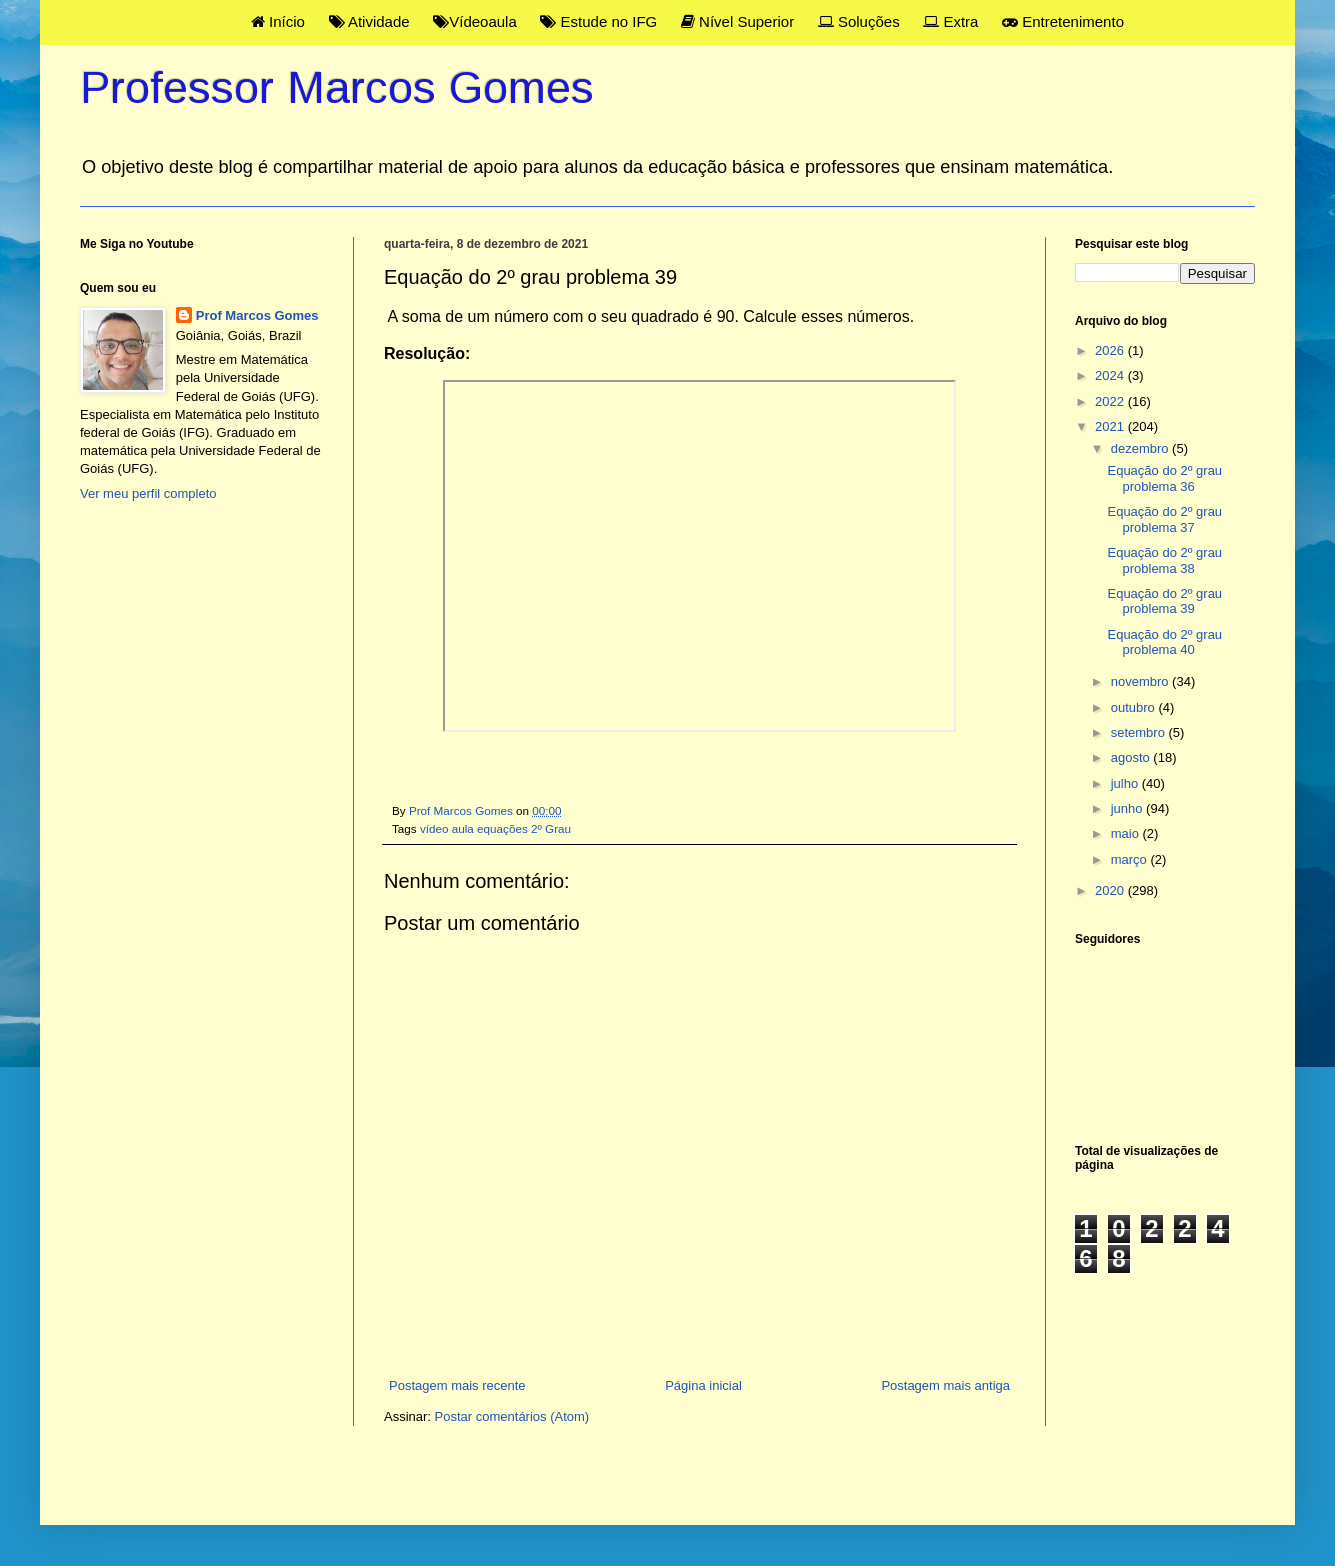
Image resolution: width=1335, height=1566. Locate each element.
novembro (1141, 681)
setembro (1140, 732)
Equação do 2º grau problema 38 (1164, 560)
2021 (1111, 426)
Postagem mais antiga (945, 1385)
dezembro (1141, 448)
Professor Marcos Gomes (337, 87)
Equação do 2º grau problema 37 (1164, 519)
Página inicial (703, 1385)
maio (1127, 833)
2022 (1111, 401)
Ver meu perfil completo (148, 493)
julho (1126, 783)
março (1131, 859)
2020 (1111, 890)
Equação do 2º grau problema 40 (1164, 642)
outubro (1135, 707)
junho (1128, 808)
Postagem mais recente (457, 1385)
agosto (1132, 757)
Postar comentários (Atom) (512, 1416)
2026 (1111, 350)
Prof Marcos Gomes (257, 315)
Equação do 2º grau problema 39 (1164, 601)
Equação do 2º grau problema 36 (1164, 478)
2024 (1111, 375)
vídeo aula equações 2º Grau (495, 828)
